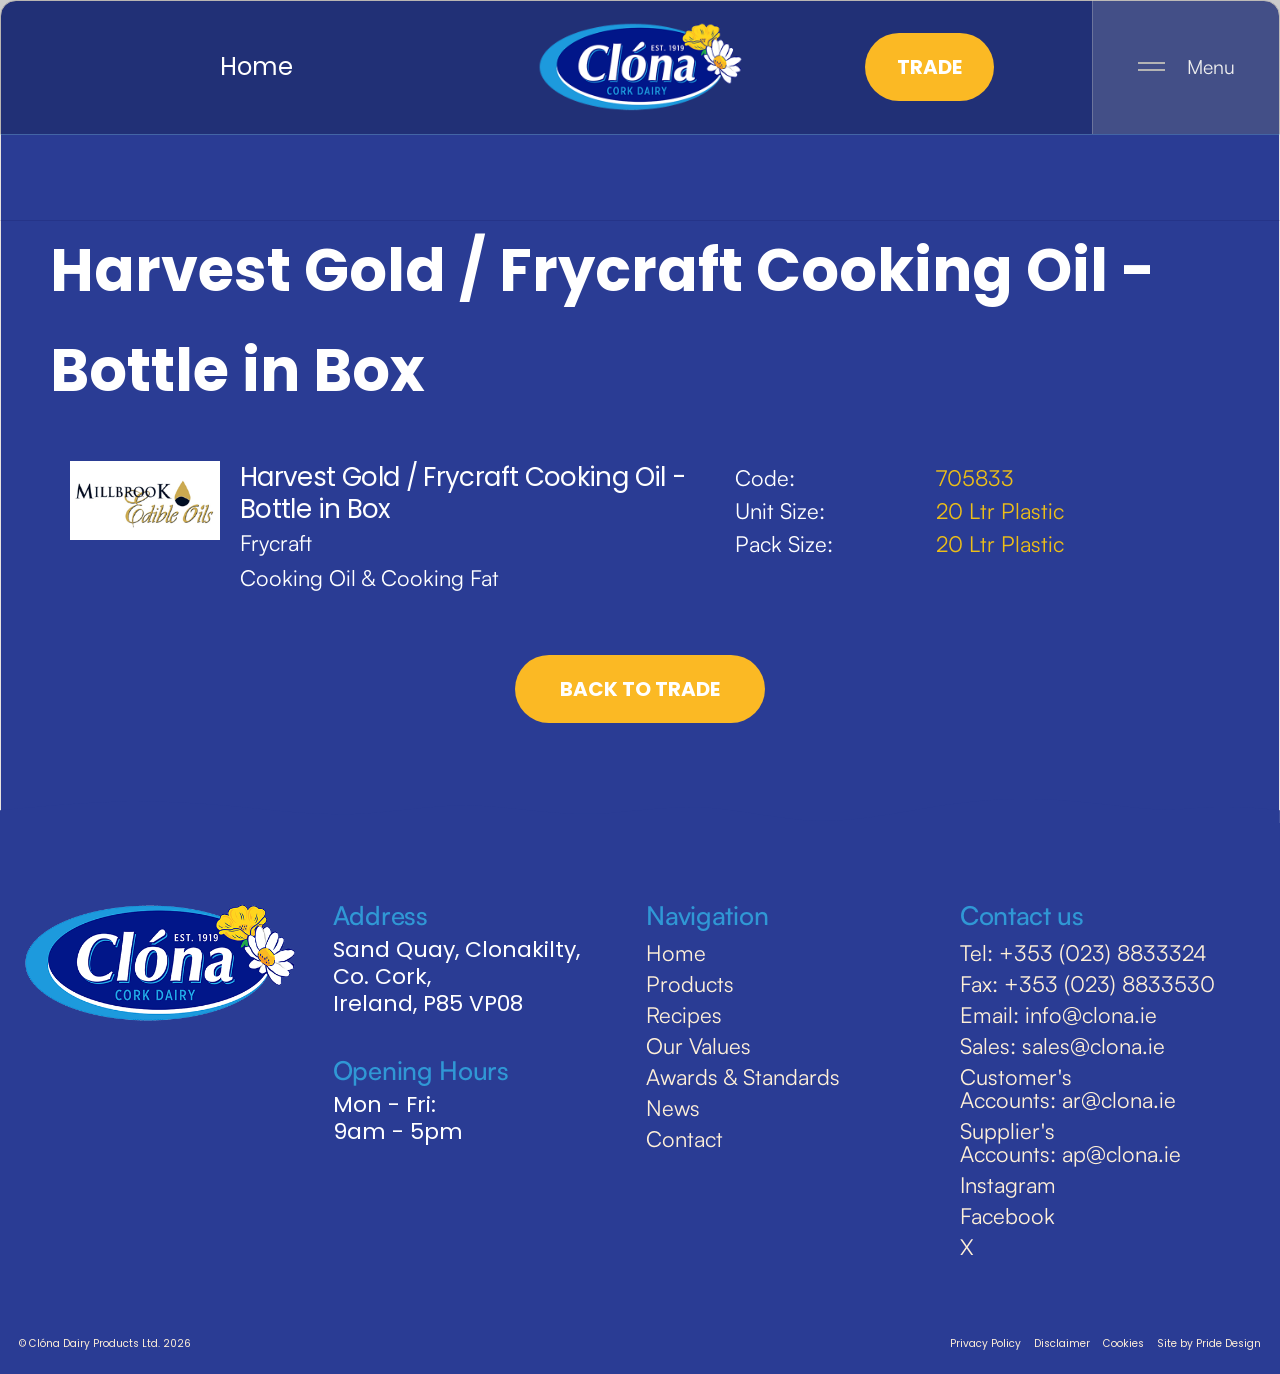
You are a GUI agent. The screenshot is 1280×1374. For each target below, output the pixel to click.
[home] (640, 67)
